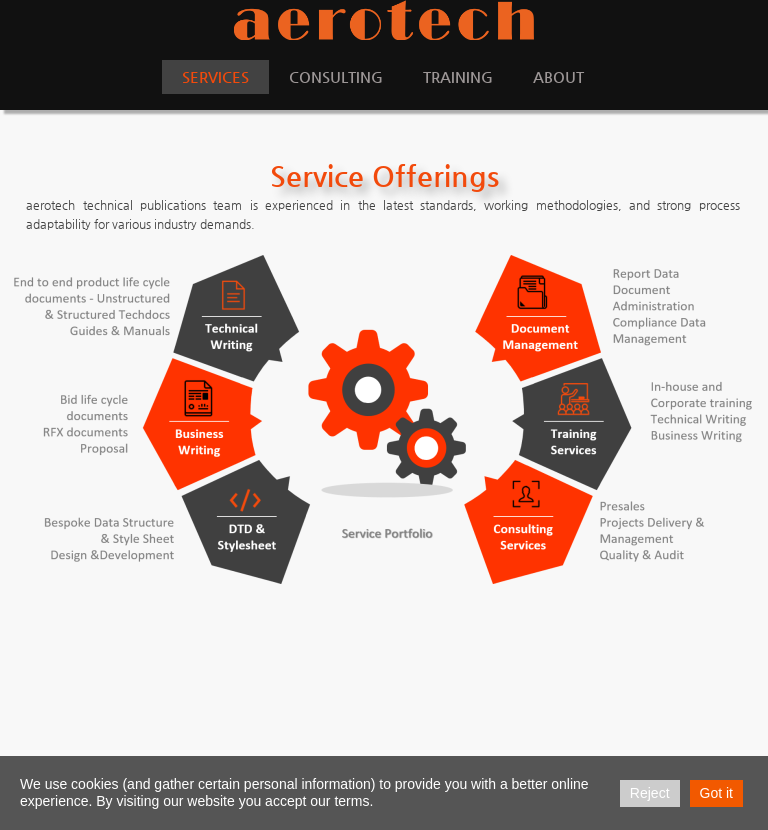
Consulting (336, 76)
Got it (716, 793)
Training (458, 76)
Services (215, 76)
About (558, 76)
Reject (650, 793)
